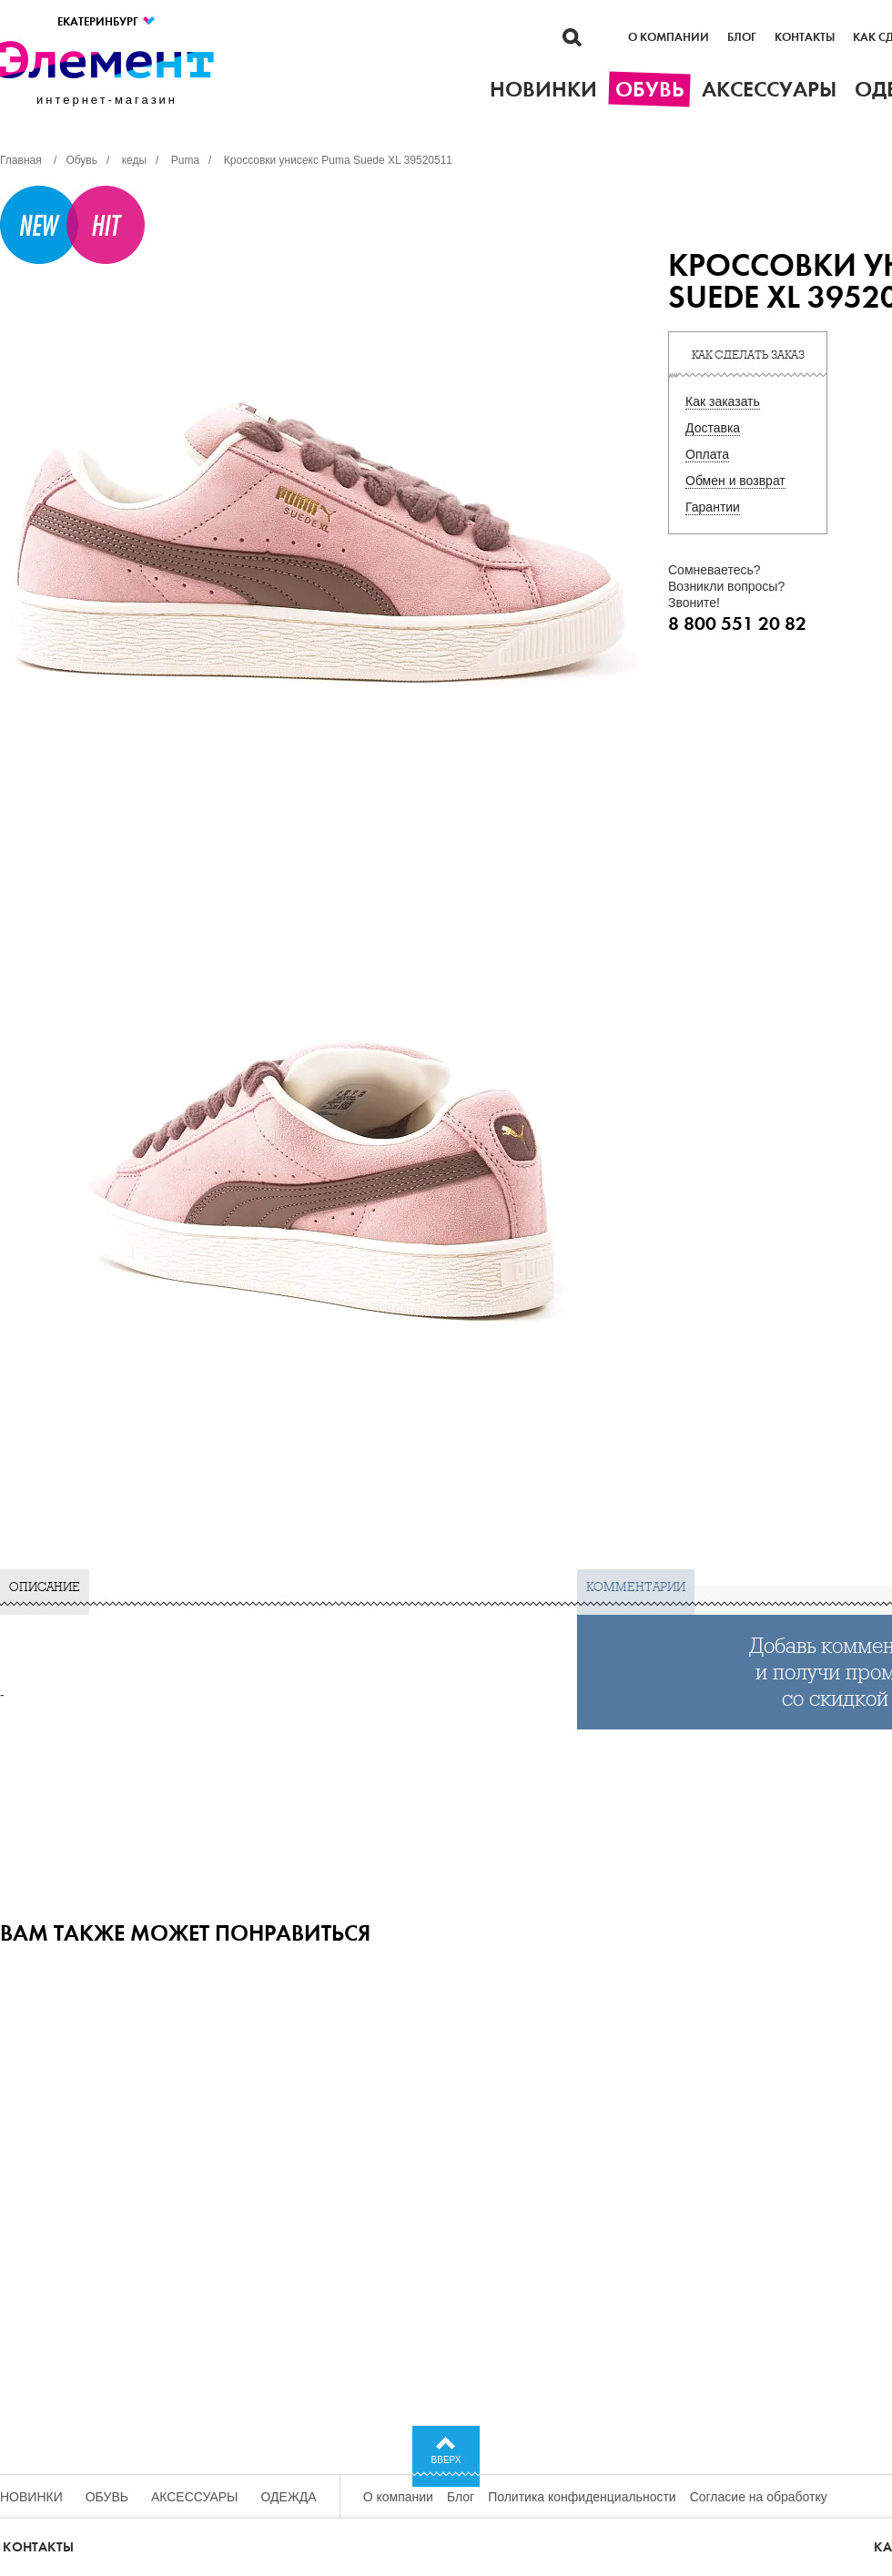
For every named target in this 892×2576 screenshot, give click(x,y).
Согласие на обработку (758, 2496)
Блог (741, 37)
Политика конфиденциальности (582, 2496)
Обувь (107, 2496)
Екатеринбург (107, 21)
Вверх (446, 2460)
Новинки (31, 2496)
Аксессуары (194, 2496)
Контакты (805, 37)
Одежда (289, 2496)
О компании (668, 37)
